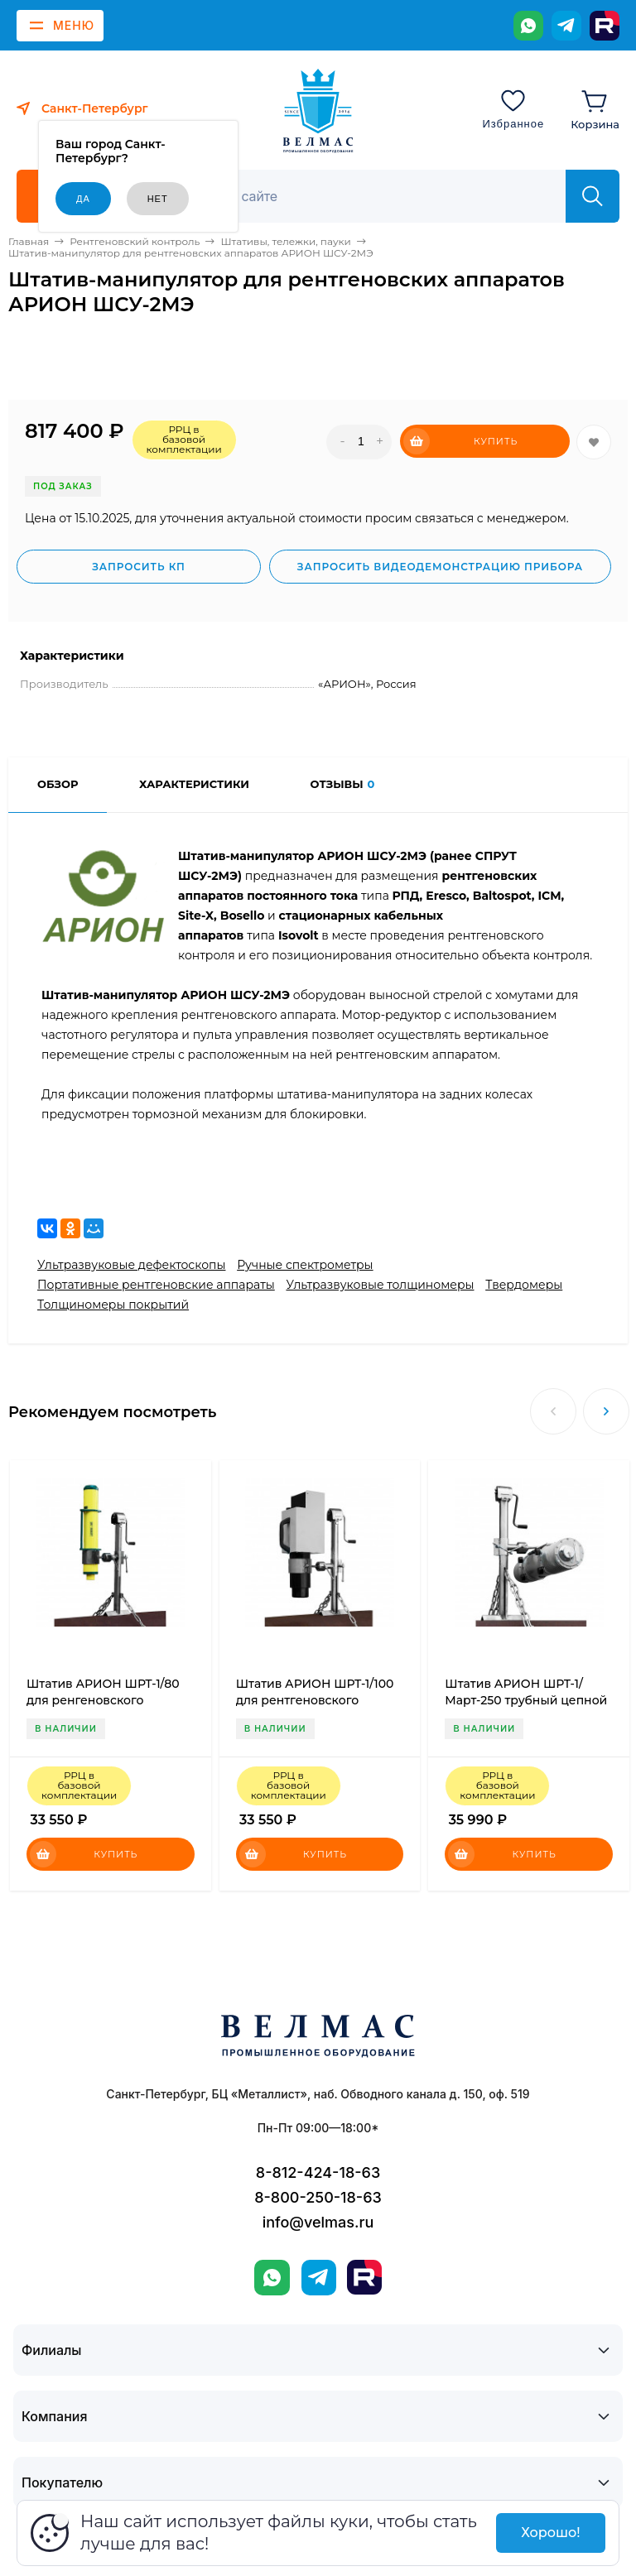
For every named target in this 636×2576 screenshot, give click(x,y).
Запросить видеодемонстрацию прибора (440, 566)
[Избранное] (513, 108)
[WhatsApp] (528, 26)
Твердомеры (523, 1284)
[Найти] (592, 196)
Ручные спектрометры (305, 1264)
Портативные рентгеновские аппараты (156, 1284)
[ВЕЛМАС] (318, 111)
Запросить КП (139, 566)
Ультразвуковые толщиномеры (380, 1284)
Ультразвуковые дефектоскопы (131, 1264)
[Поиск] (373, 196)
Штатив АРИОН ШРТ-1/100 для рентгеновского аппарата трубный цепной (317, 1700)
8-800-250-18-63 (318, 2197)
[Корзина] (595, 108)
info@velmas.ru (318, 2222)
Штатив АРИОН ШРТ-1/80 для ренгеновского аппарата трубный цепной (107, 1700)
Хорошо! (550, 2532)
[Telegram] (566, 26)
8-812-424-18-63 (318, 2172)
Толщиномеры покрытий (113, 1304)
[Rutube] (604, 26)
